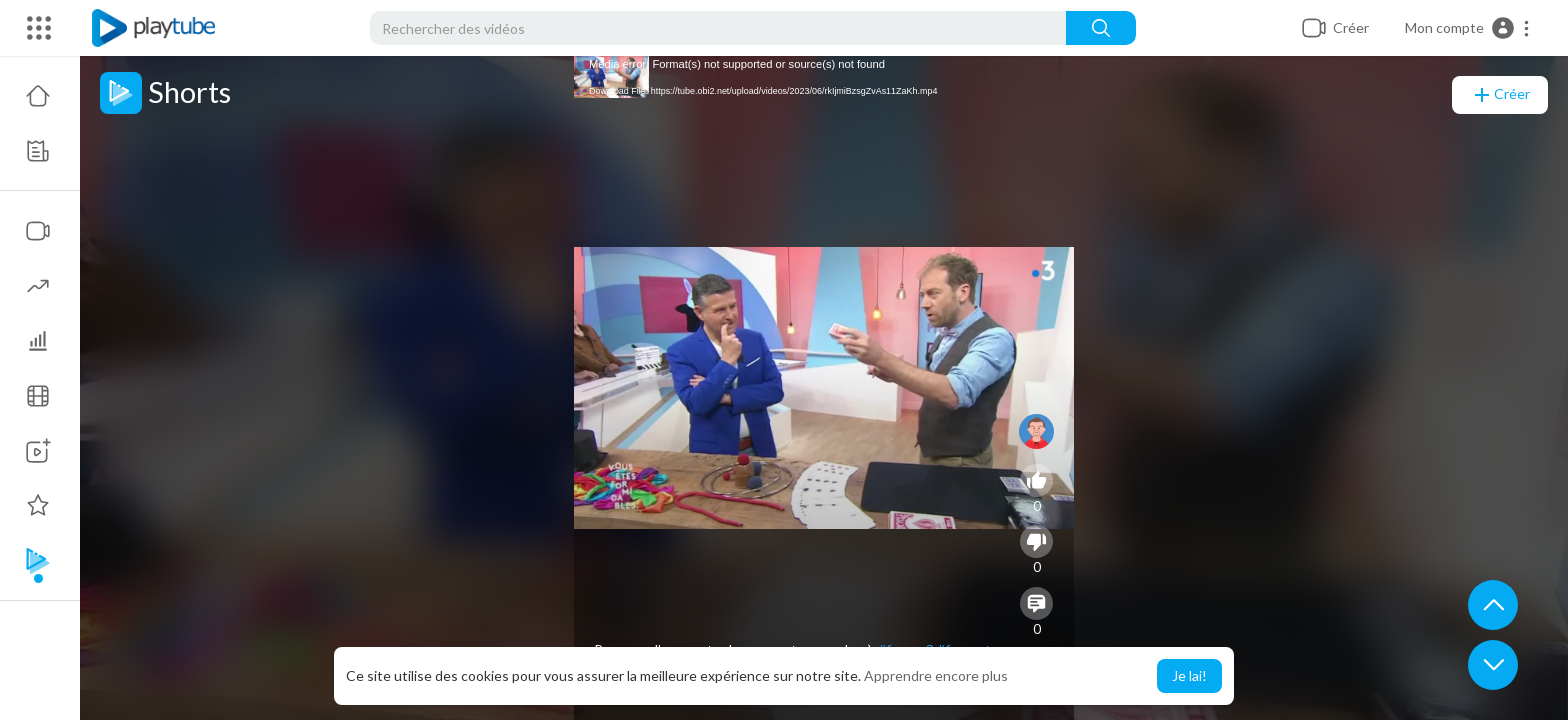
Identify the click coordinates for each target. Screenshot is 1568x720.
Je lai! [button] (1189, 675)
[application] (824, 388)
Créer (1500, 95)
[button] (1468, 28)
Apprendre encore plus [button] (936, 675)
